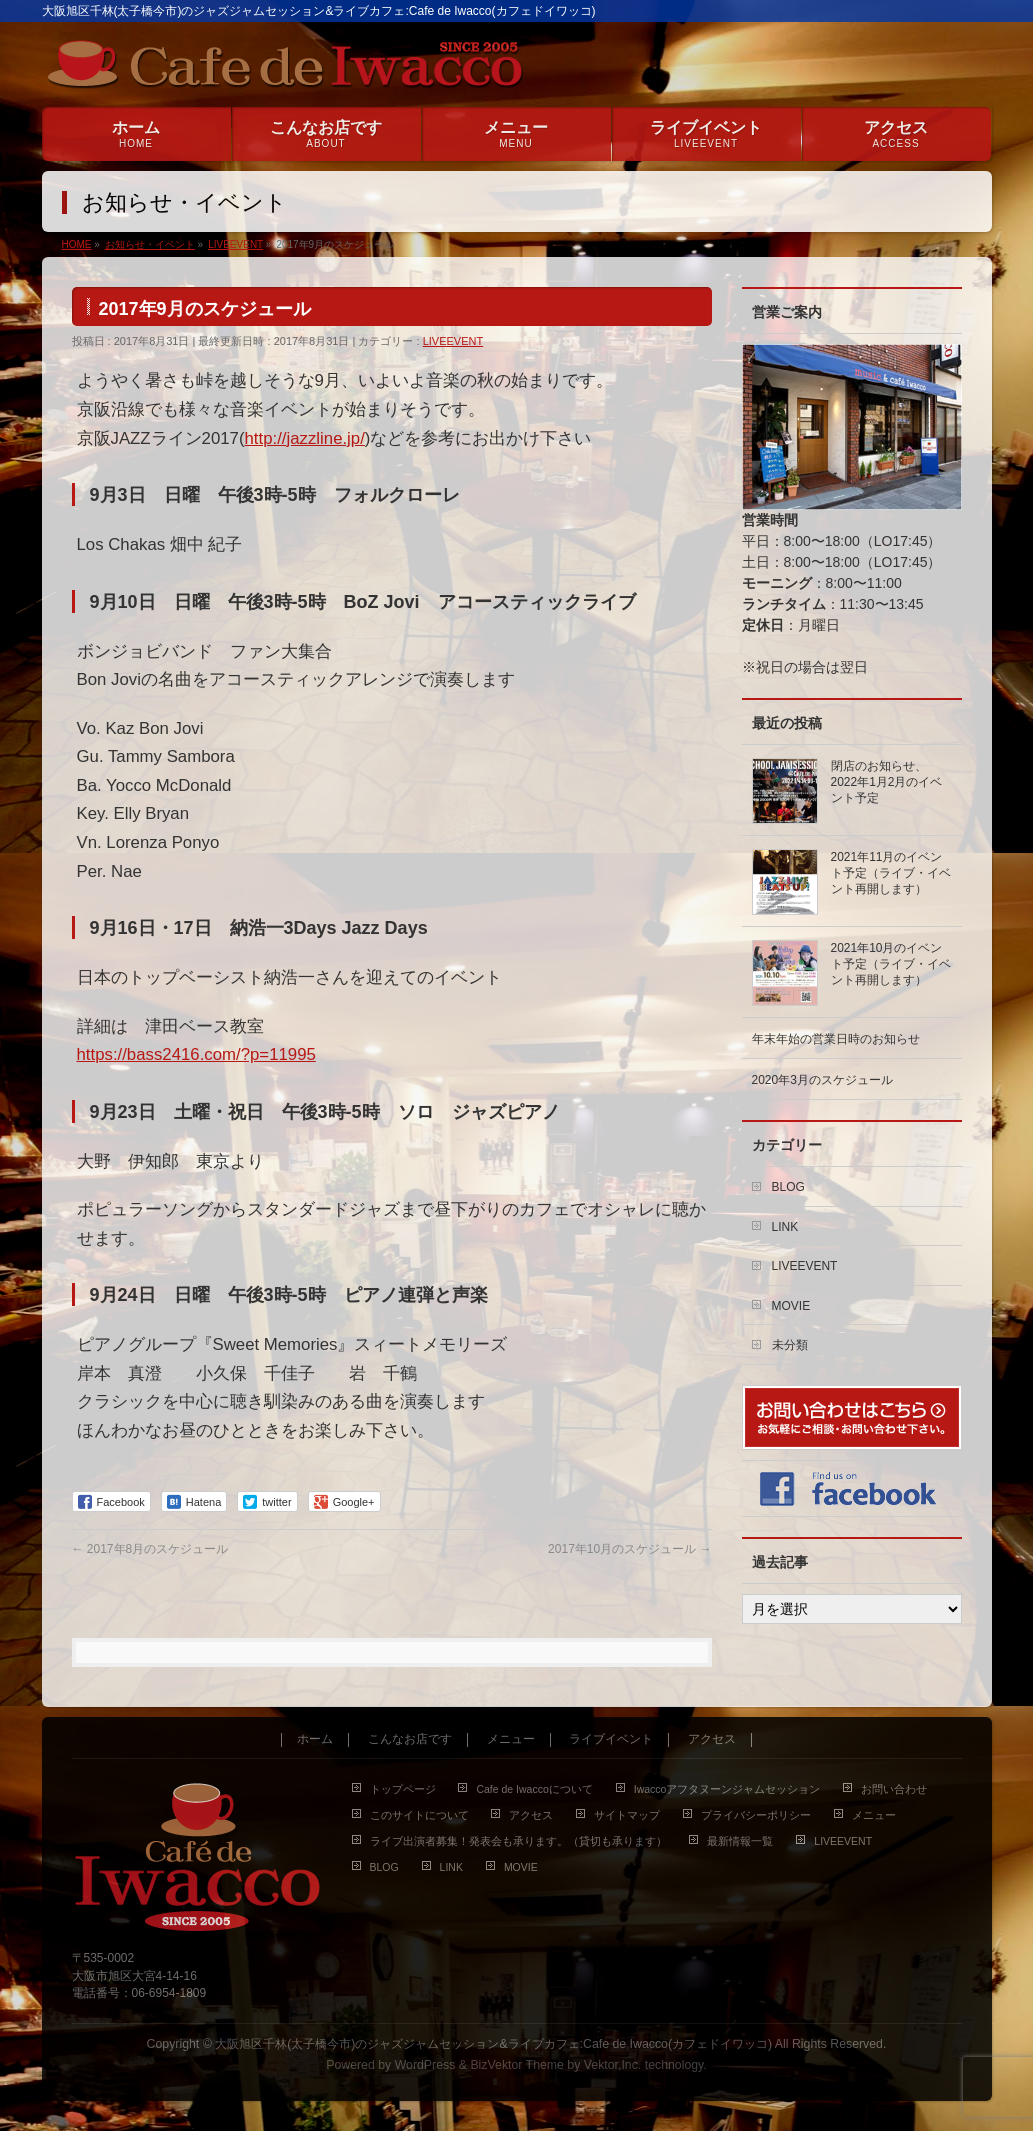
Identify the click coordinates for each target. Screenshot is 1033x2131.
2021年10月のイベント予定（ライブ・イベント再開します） (891, 964)
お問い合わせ (894, 1789)
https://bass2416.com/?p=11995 (196, 1054)
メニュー (511, 1739)
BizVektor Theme (517, 2065)
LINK (785, 1227)
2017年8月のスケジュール (150, 1549)
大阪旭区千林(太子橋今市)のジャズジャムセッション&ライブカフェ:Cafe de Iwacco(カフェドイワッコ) (493, 2044)
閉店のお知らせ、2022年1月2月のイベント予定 (887, 782)
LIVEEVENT (453, 341)
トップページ (403, 1789)
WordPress (425, 2065)
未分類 (790, 1345)
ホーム (315, 1739)
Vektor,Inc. (613, 2065)
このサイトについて (419, 1815)
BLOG (788, 1187)
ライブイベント (611, 1739)
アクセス (712, 1739)
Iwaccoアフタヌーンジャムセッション (727, 1789)
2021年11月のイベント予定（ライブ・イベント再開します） (891, 873)
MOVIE (791, 1306)
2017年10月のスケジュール (629, 1549)
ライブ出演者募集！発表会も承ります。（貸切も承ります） (518, 1841)
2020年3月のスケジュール (822, 1080)
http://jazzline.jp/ (305, 438)
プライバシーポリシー (756, 1815)
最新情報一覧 (740, 1841)
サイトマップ (627, 1815)
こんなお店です (410, 1739)
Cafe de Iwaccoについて (534, 1789)
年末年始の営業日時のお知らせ (836, 1039)
